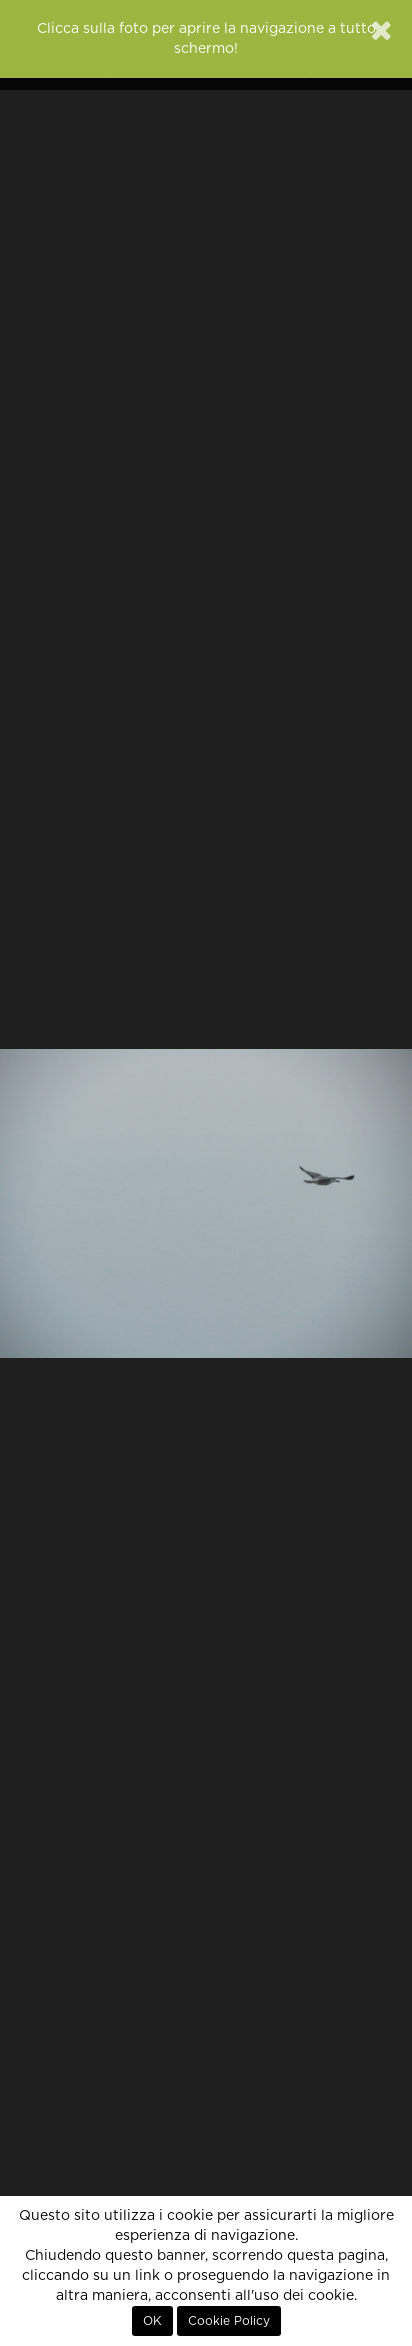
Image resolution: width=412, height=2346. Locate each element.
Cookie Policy (229, 2321)
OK (152, 2321)
